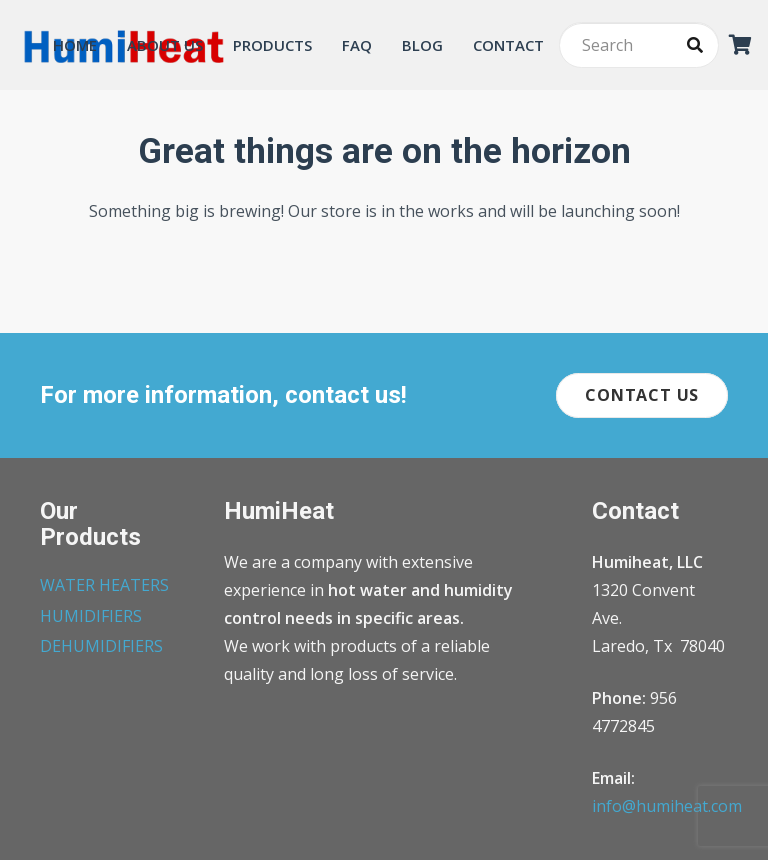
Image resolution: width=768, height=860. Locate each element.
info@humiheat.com (667, 806)
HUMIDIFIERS (91, 616)
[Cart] (741, 45)
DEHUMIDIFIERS (101, 646)
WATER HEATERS (104, 585)
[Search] (639, 45)
